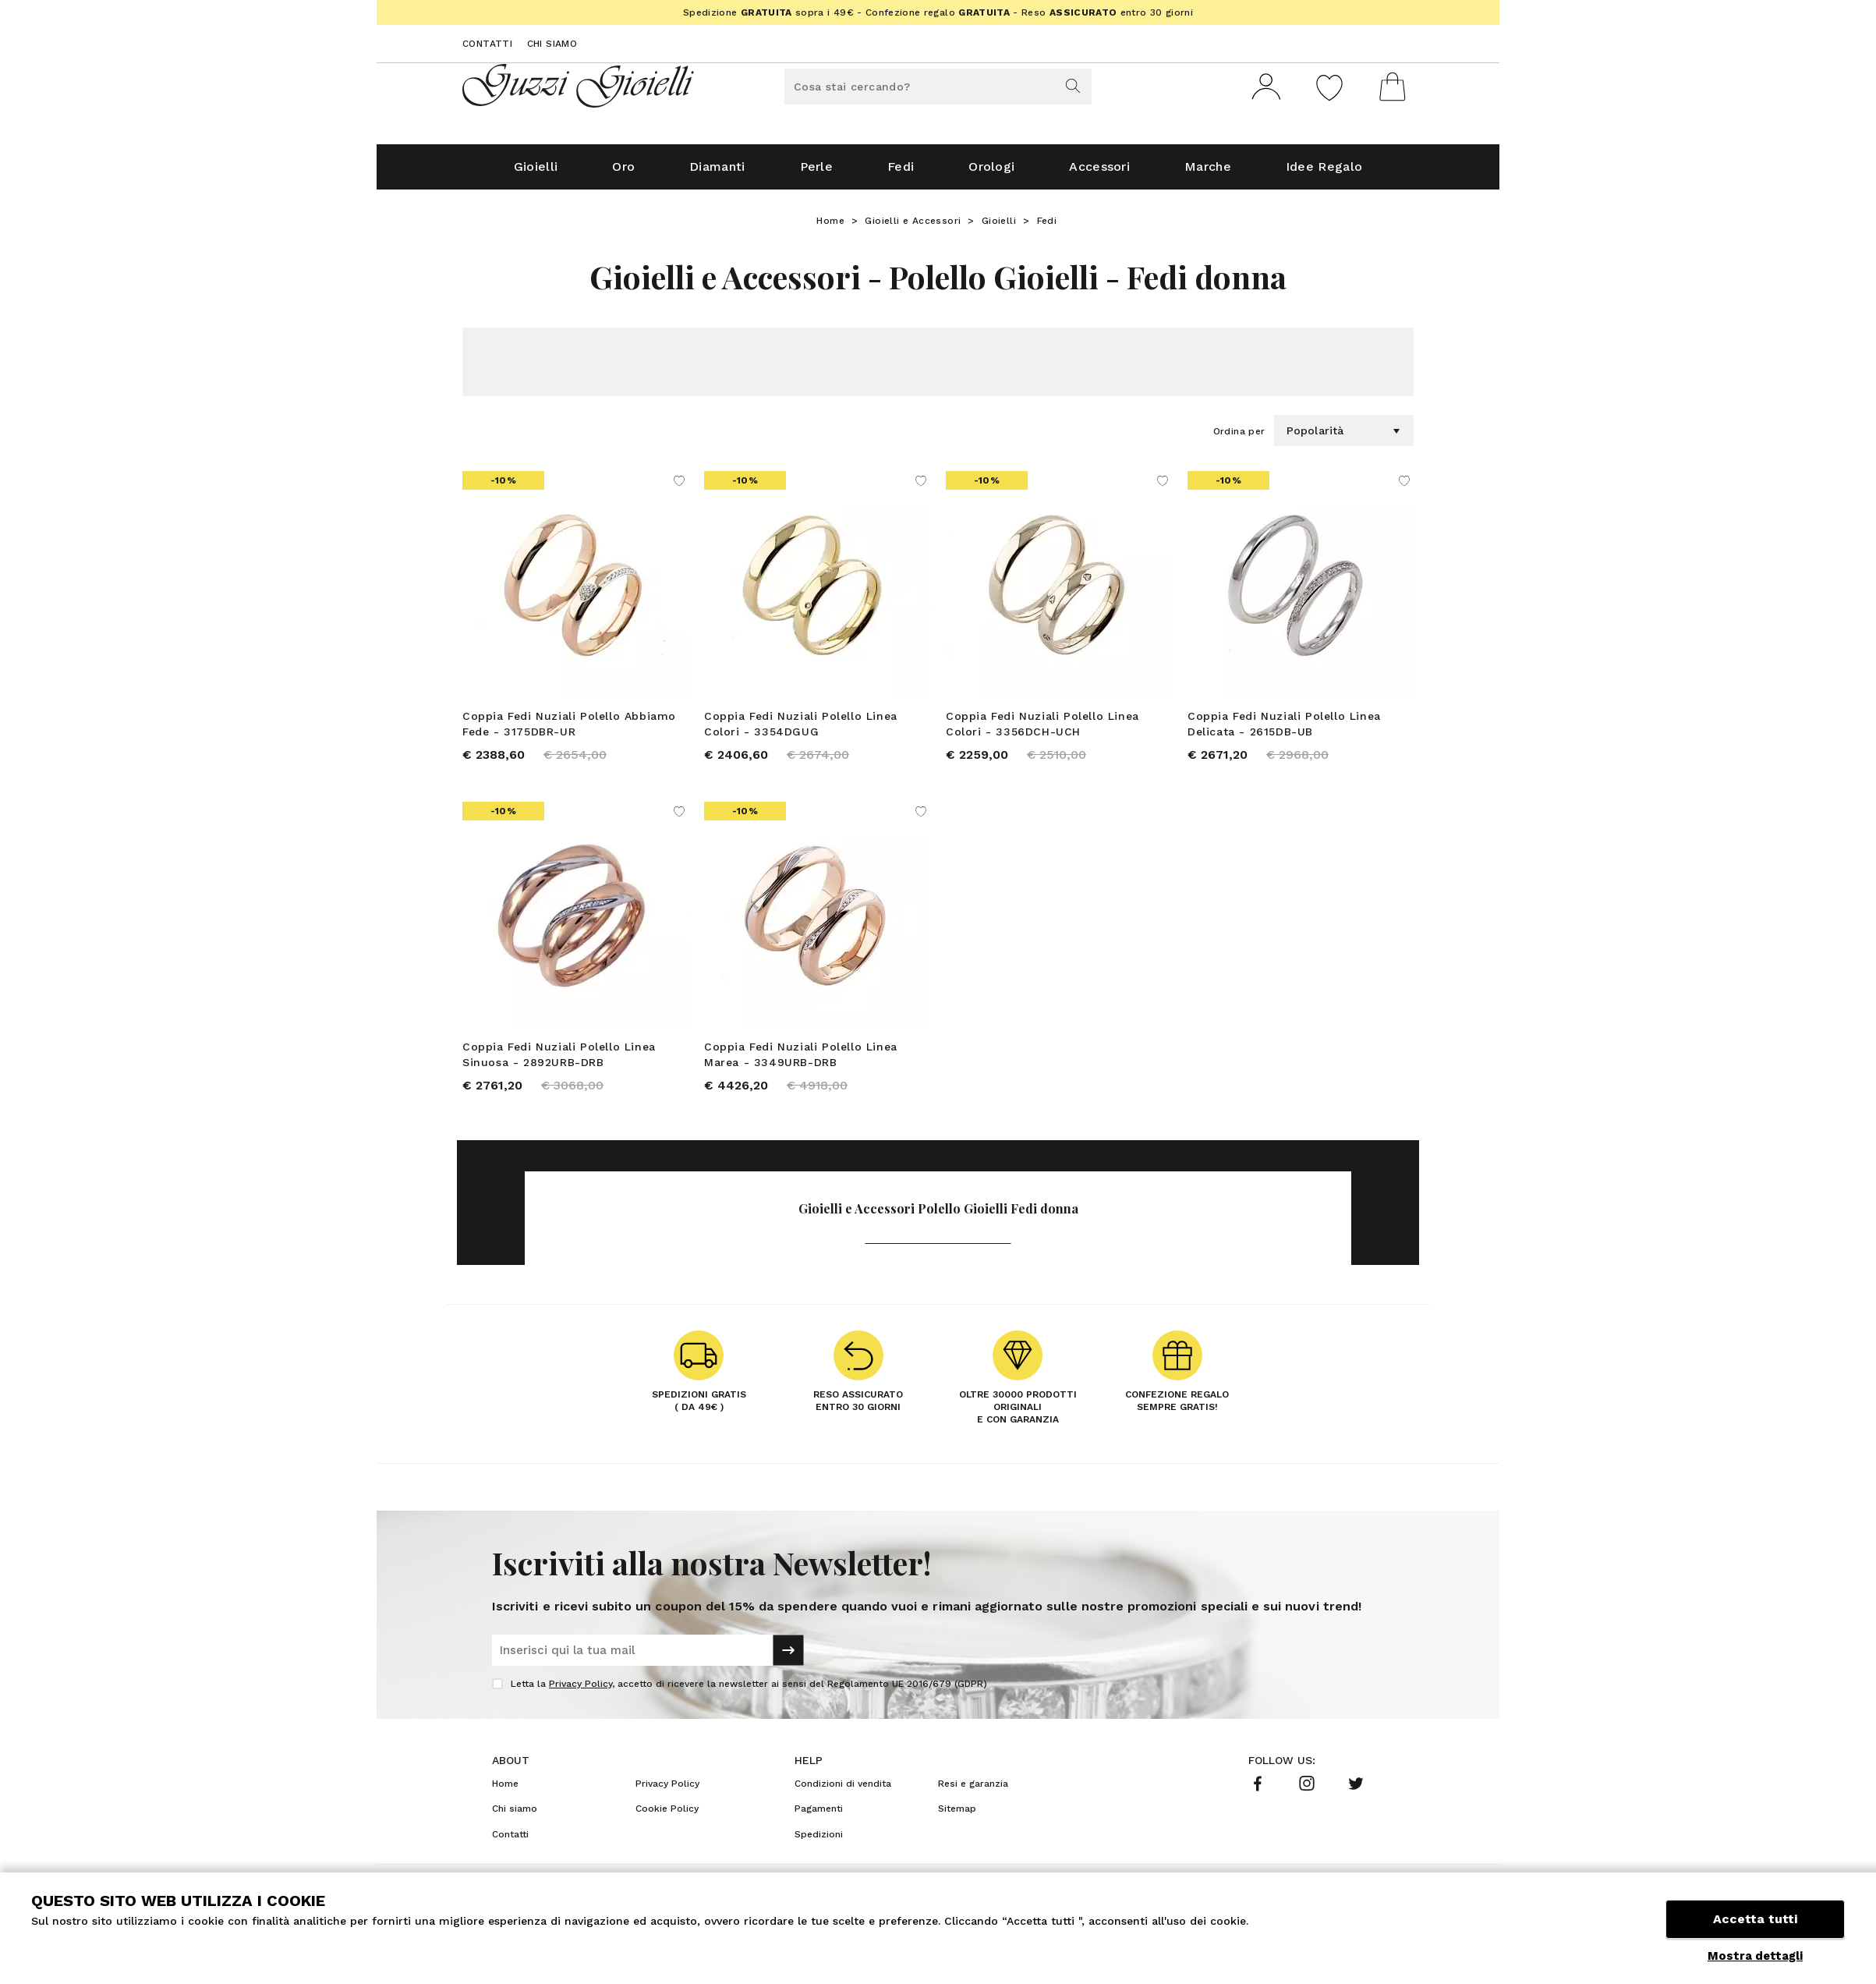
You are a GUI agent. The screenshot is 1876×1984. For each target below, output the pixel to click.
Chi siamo (552, 43)
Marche (1207, 172)
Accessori (1099, 172)
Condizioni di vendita (843, 1789)
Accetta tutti (1755, 1919)
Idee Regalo (1324, 172)
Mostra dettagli (1755, 1956)
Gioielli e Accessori (913, 226)
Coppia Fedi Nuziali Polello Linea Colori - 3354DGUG (800, 730)
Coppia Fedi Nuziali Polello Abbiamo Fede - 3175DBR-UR (569, 730)
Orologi (991, 172)
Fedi (900, 172)
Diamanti (717, 172)
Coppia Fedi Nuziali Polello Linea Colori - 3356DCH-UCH (1042, 730)
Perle (817, 172)
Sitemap (957, 1814)
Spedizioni (819, 1840)
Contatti (487, 43)
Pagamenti (819, 1814)
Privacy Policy (580, 1690)
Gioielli (535, 172)
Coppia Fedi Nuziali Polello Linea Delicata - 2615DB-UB (1284, 730)
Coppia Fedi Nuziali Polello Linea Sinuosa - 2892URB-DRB (559, 1061)
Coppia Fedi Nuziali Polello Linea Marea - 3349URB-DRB (800, 1061)
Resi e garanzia (973, 1789)
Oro (623, 172)
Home (830, 226)
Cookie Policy (667, 1814)
